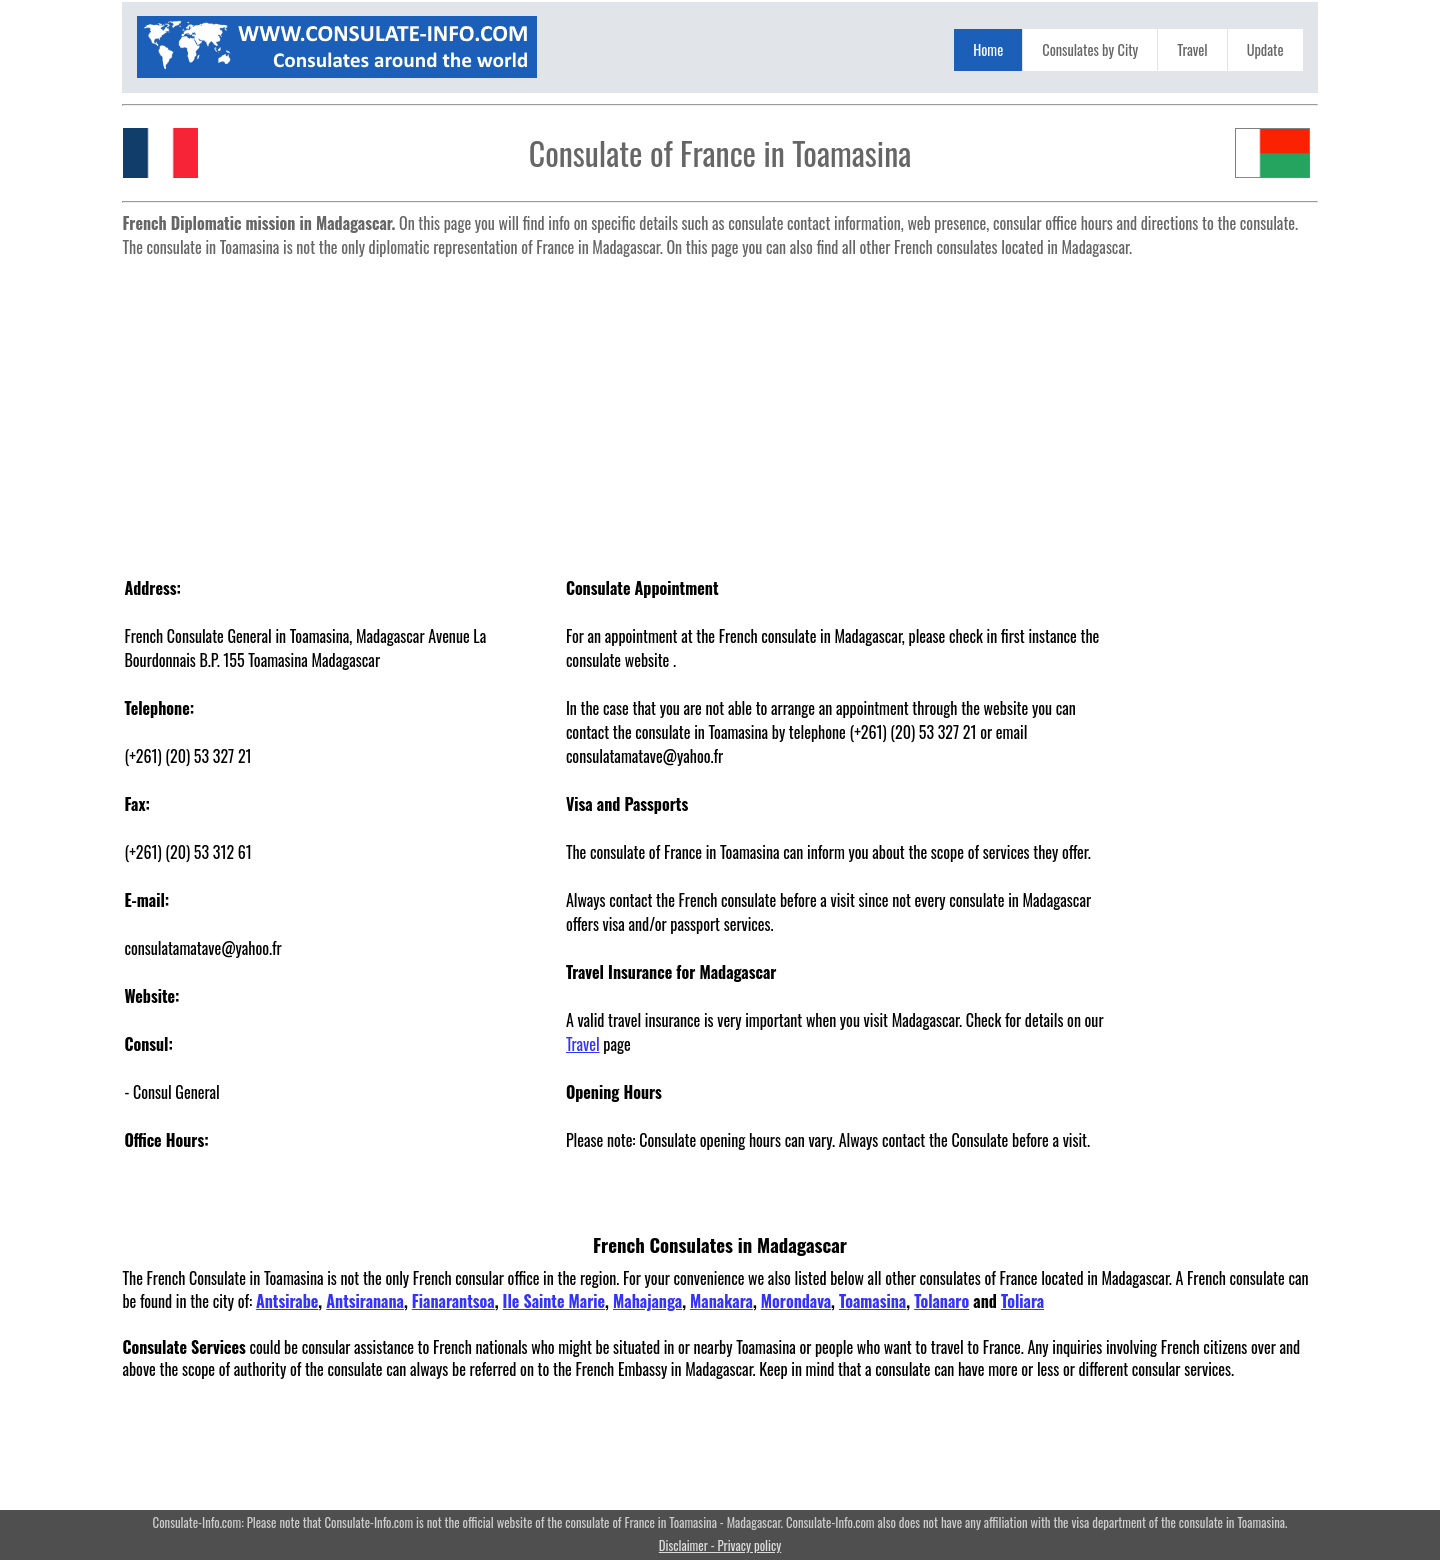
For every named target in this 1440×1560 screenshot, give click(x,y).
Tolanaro (941, 1301)
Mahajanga (647, 1301)
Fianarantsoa (453, 1301)
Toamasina (872, 1301)
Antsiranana (365, 1301)
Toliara (1022, 1301)
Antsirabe (287, 1301)
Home (988, 49)
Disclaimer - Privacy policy (720, 1545)
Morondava (796, 1301)
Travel (1192, 49)
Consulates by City (1090, 49)
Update (1265, 49)
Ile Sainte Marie (554, 1301)
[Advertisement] (720, 406)
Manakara (721, 1301)
